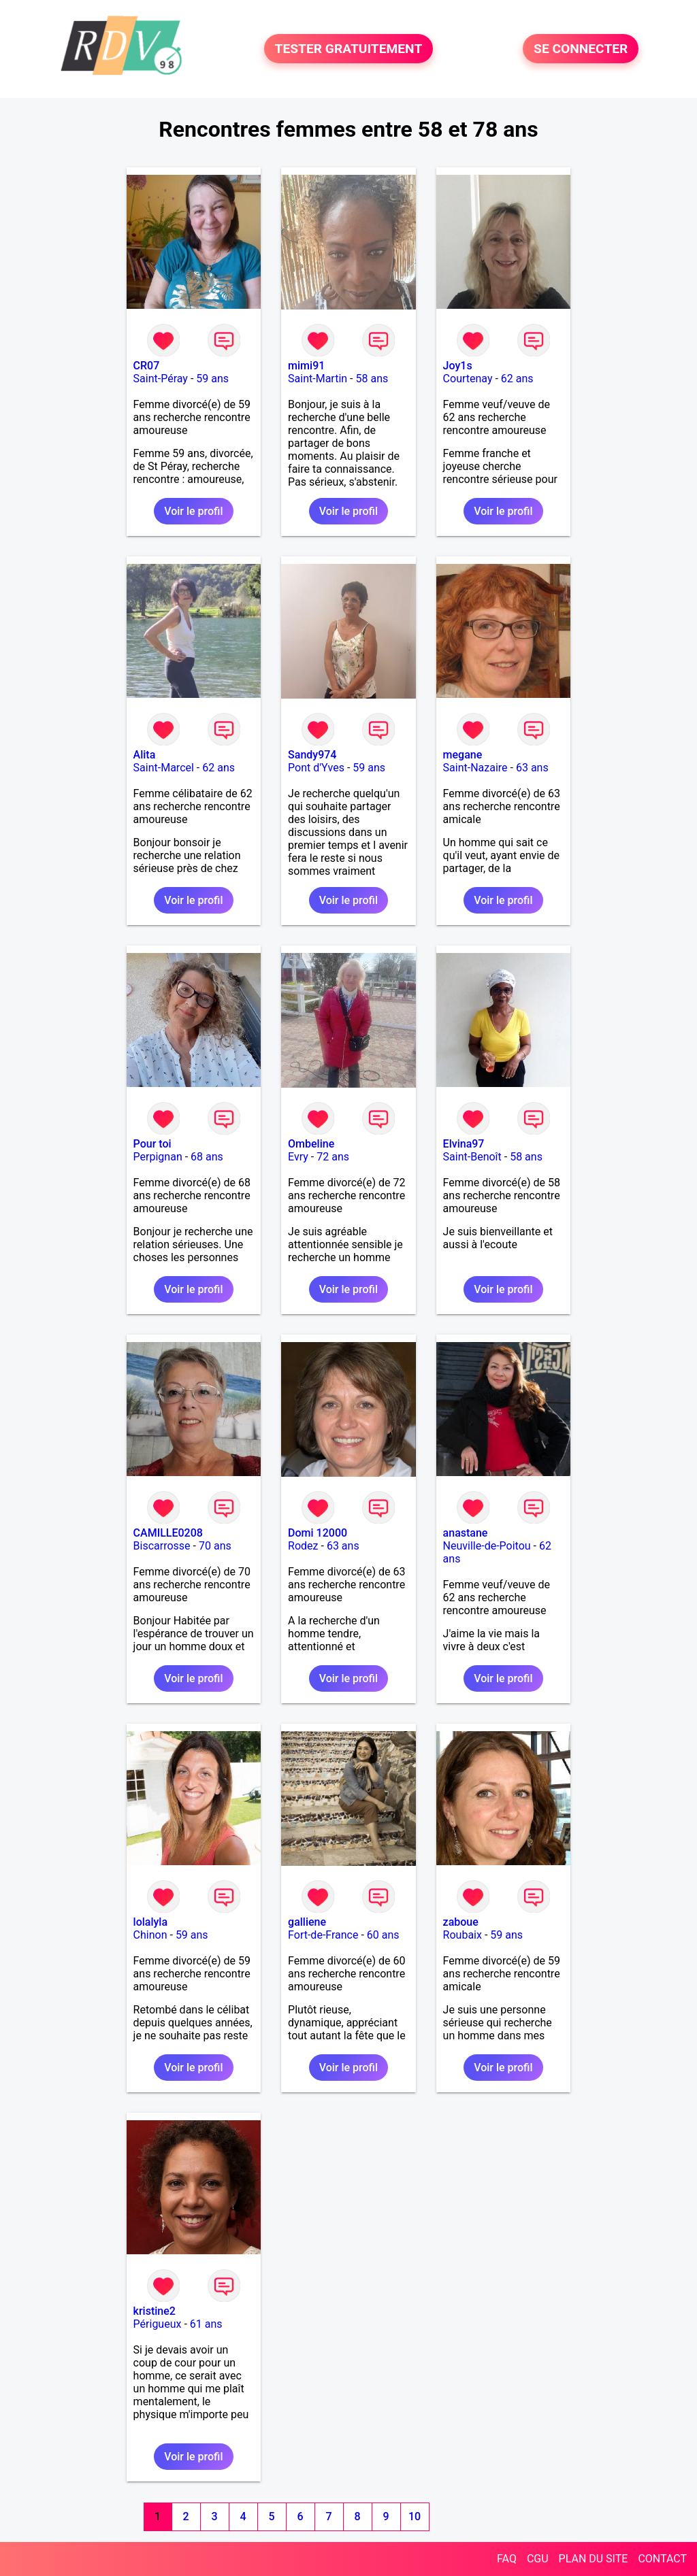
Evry (298, 1156)
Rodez (303, 1545)
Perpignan (157, 1156)
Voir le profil (193, 511)
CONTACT (662, 2558)
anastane (465, 1532)
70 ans (215, 1545)
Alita (144, 754)
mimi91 (306, 365)
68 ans (207, 1156)
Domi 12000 (317, 1532)
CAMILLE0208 (168, 1532)
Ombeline (311, 1143)
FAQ (507, 2558)
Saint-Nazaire (475, 767)
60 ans (383, 1934)
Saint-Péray (160, 378)
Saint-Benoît (472, 1156)
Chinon (150, 1934)
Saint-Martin (317, 378)
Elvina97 (464, 1143)
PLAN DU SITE (593, 2558)
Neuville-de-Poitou (487, 1545)
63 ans (532, 767)
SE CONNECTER (581, 48)
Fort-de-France (323, 1934)
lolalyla (150, 1922)
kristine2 (154, 2311)
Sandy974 (312, 754)
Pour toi (152, 1143)
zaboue (461, 1922)
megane (463, 754)
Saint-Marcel (163, 767)
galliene (307, 1922)
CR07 (146, 365)
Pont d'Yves (316, 767)
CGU (538, 2558)
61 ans (206, 2324)
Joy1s (457, 365)
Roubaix (462, 1934)
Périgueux (157, 2324)
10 (414, 2516)
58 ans (371, 378)
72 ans (333, 1156)
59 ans (212, 378)
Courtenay (468, 378)
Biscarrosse (162, 1545)
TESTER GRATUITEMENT (349, 48)
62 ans (517, 378)
